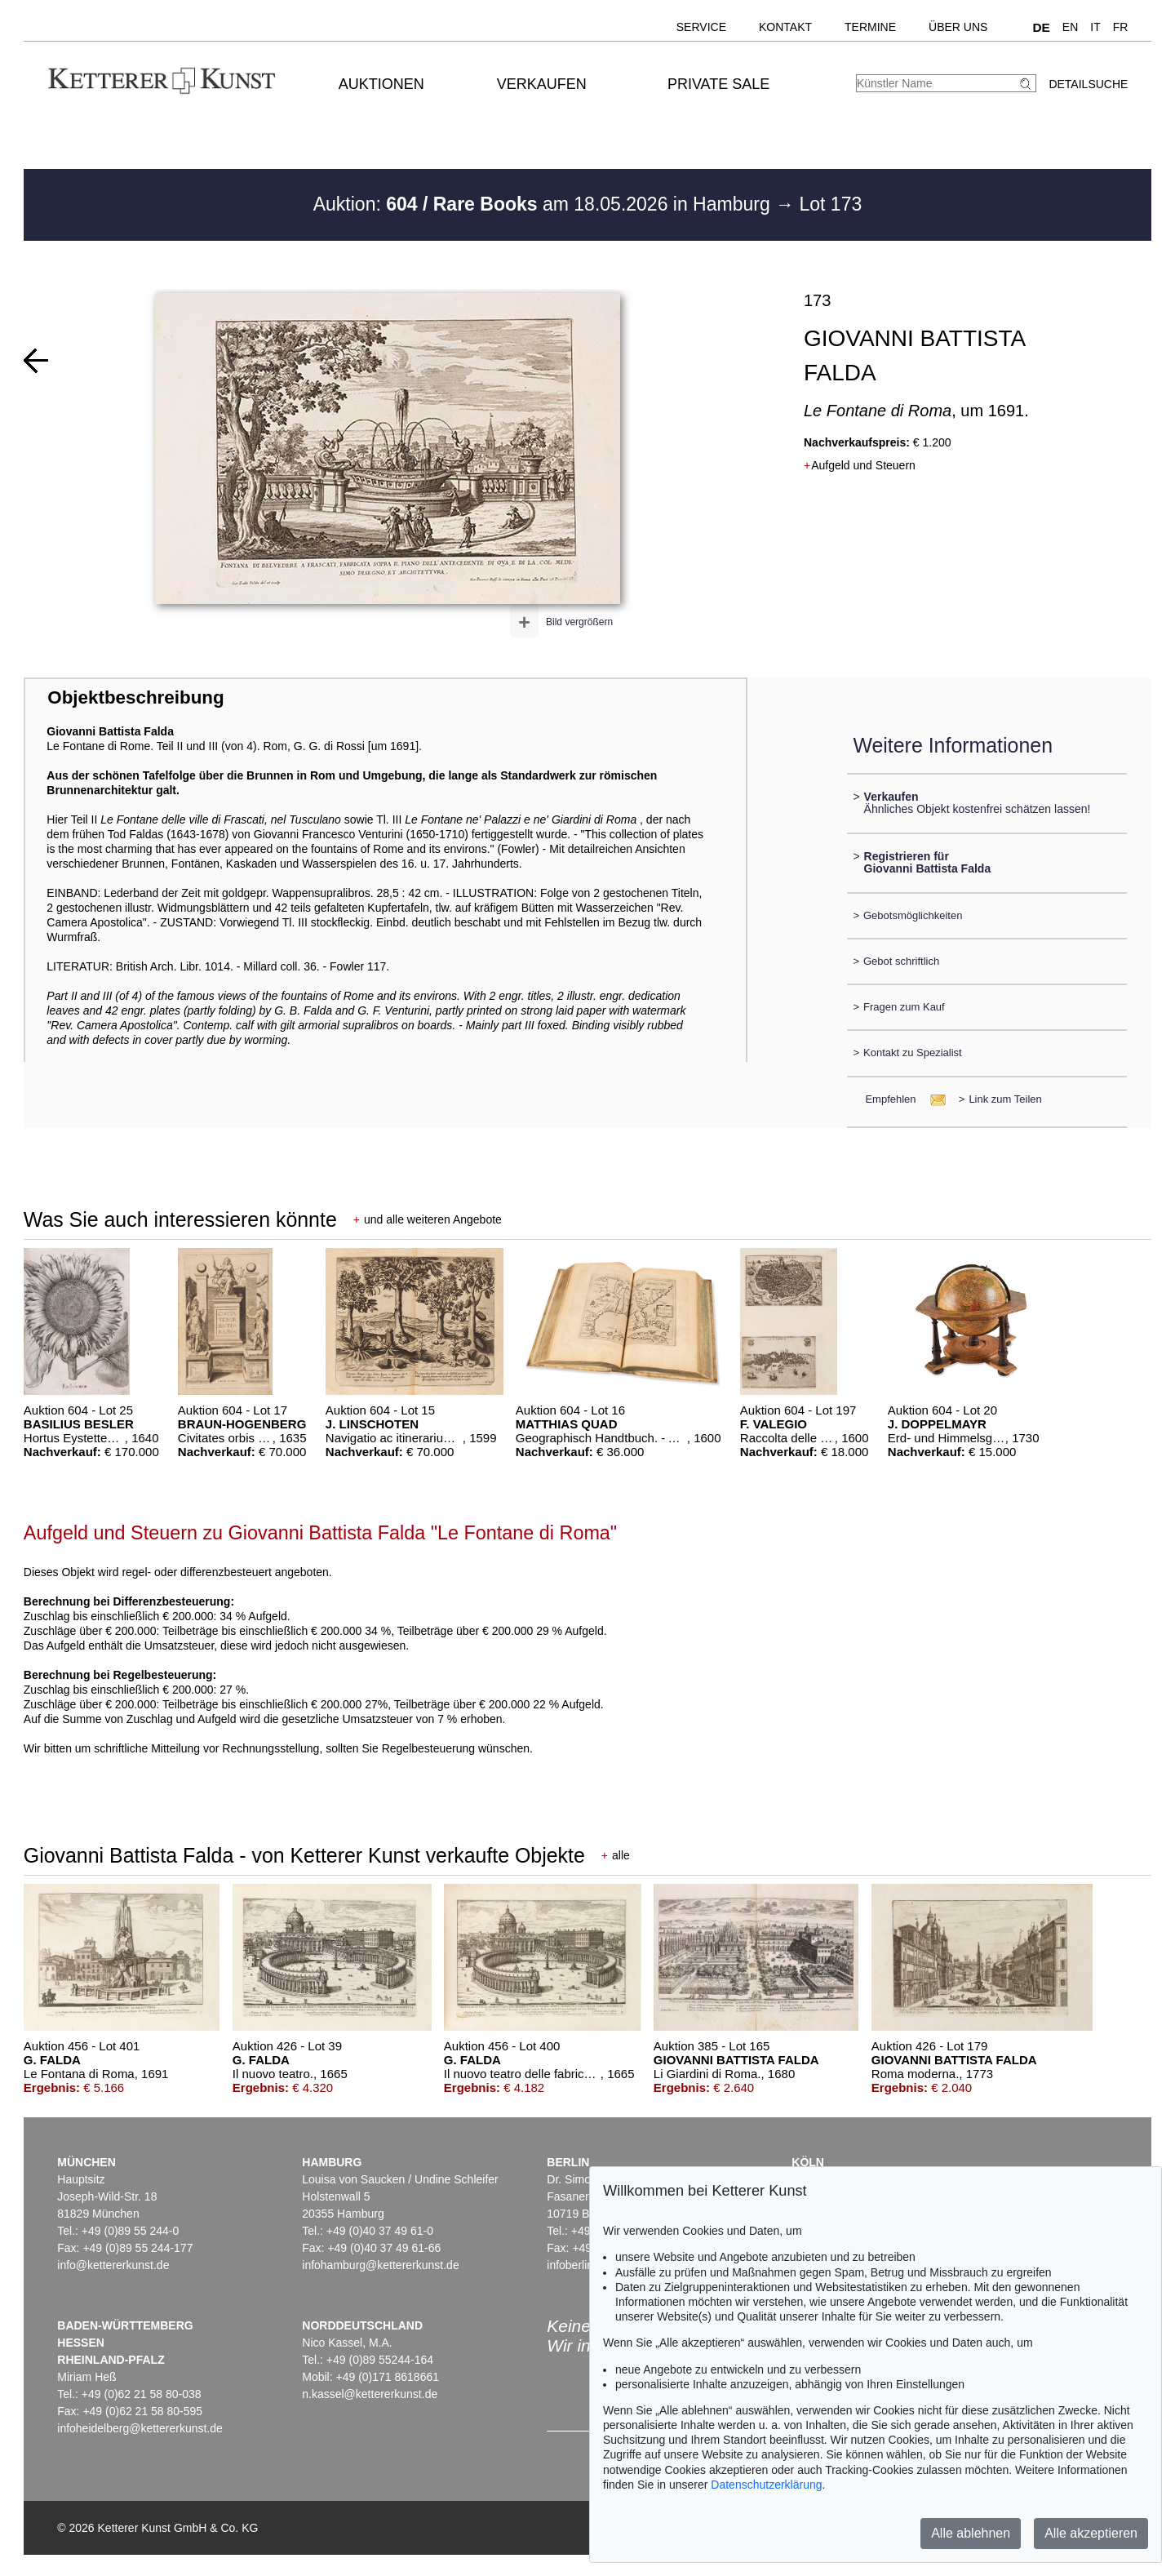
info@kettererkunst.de (113, 2265)
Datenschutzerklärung (766, 2484)
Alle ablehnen (970, 2533)
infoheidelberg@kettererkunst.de (140, 2428)
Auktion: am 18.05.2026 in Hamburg (544, 204)
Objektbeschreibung (135, 697)
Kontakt (785, 26)
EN (1070, 26)
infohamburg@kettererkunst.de (380, 2265)
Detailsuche (1088, 84)
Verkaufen (542, 84)
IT (1095, 26)
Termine (870, 26)
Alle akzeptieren (1090, 2533)
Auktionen (381, 84)
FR (1120, 26)
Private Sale (718, 84)
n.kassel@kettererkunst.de (369, 2394)
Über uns (958, 26)
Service (701, 26)
